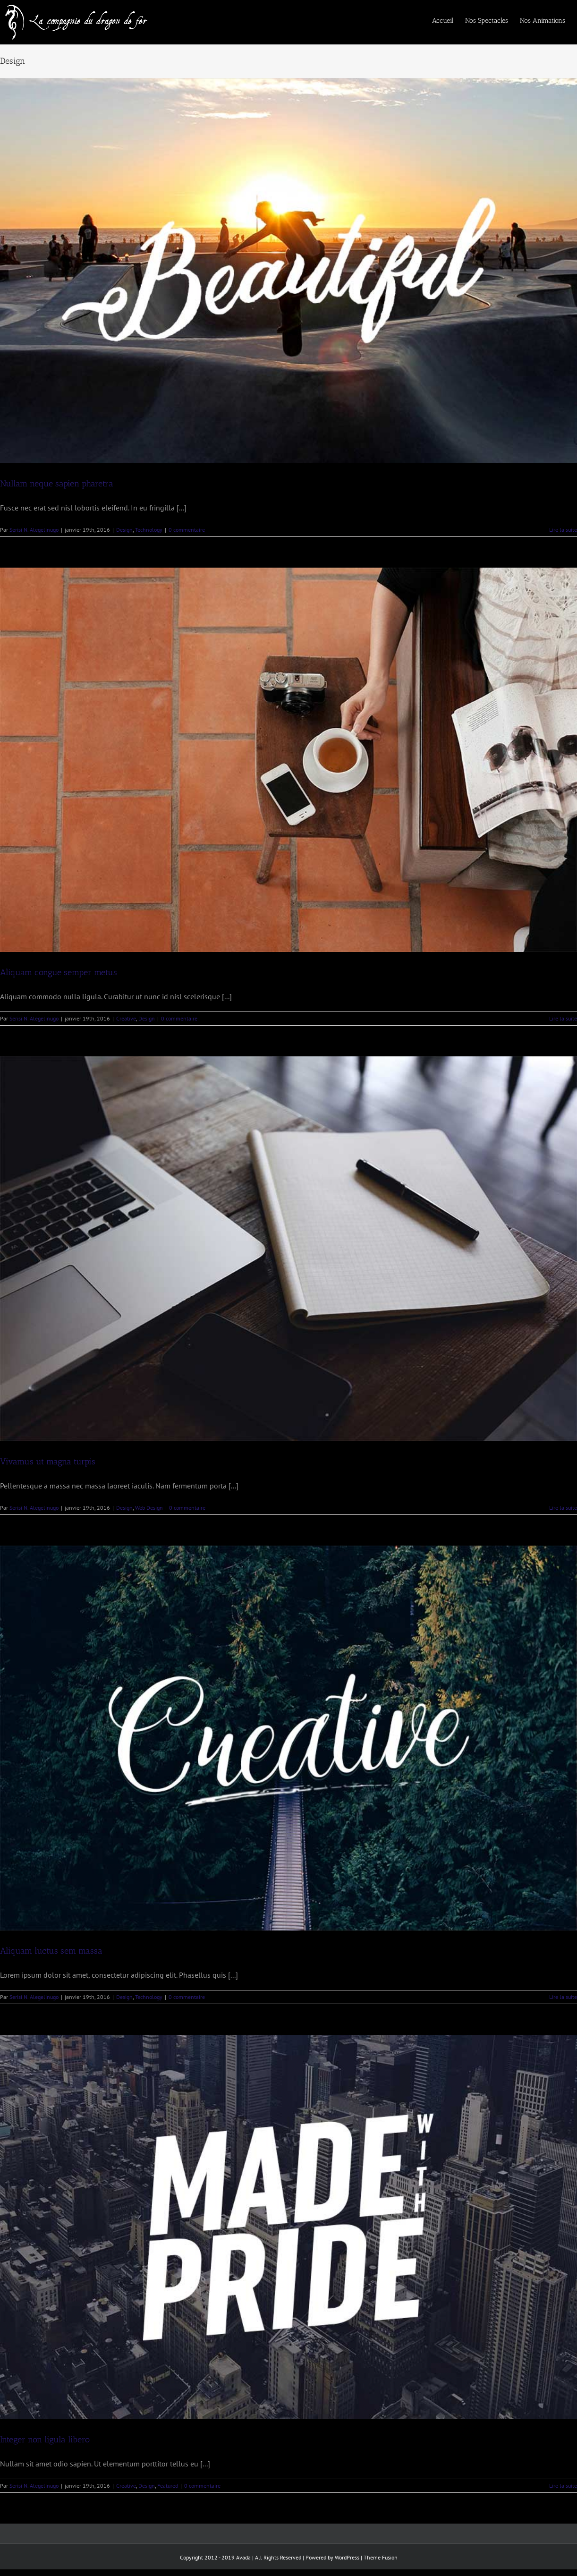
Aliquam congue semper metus (58, 972)
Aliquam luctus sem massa (51, 1951)
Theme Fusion (381, 2557)
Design (124, 529)
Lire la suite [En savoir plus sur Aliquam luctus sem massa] (563, 1996)
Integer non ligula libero (45, 2439)
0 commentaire (187, 529)
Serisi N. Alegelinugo (34, 529)
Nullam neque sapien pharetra (56, 483)
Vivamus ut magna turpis (47, 1461)
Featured (167, 2485)
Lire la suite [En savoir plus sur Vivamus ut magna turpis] (563, 1507)
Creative (126, 1018)
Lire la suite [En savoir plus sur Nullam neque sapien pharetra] (563, 529)
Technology (148, 529)
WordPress (347, 2557)
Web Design (149, 1507)
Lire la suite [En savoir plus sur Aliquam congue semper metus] (563, 1018)
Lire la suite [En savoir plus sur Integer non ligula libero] (563, 2485)
